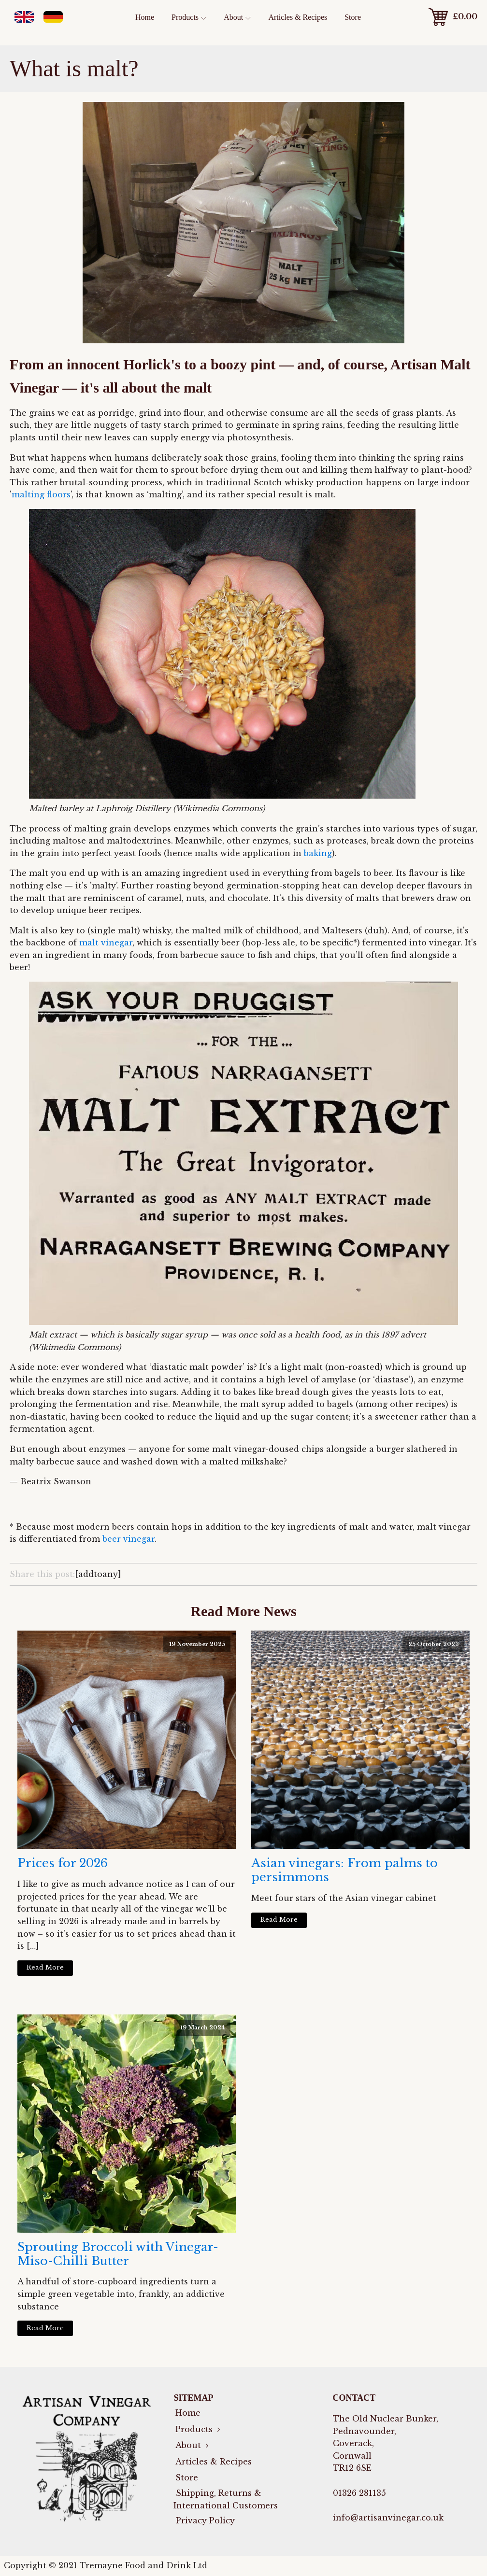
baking (318, 853)
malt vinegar (105, 942)
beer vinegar (128, 1539)
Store (352, 17)
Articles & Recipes (297, 17)
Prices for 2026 (62, 1863)
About (237, 17)
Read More (45, 1967)
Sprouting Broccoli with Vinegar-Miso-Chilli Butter (117, 2254)
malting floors (41, 494)
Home (144, 17)
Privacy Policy (204, 2520)
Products (189, 17)
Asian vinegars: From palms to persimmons (344, 1870)
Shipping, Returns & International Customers (225, 2499)
